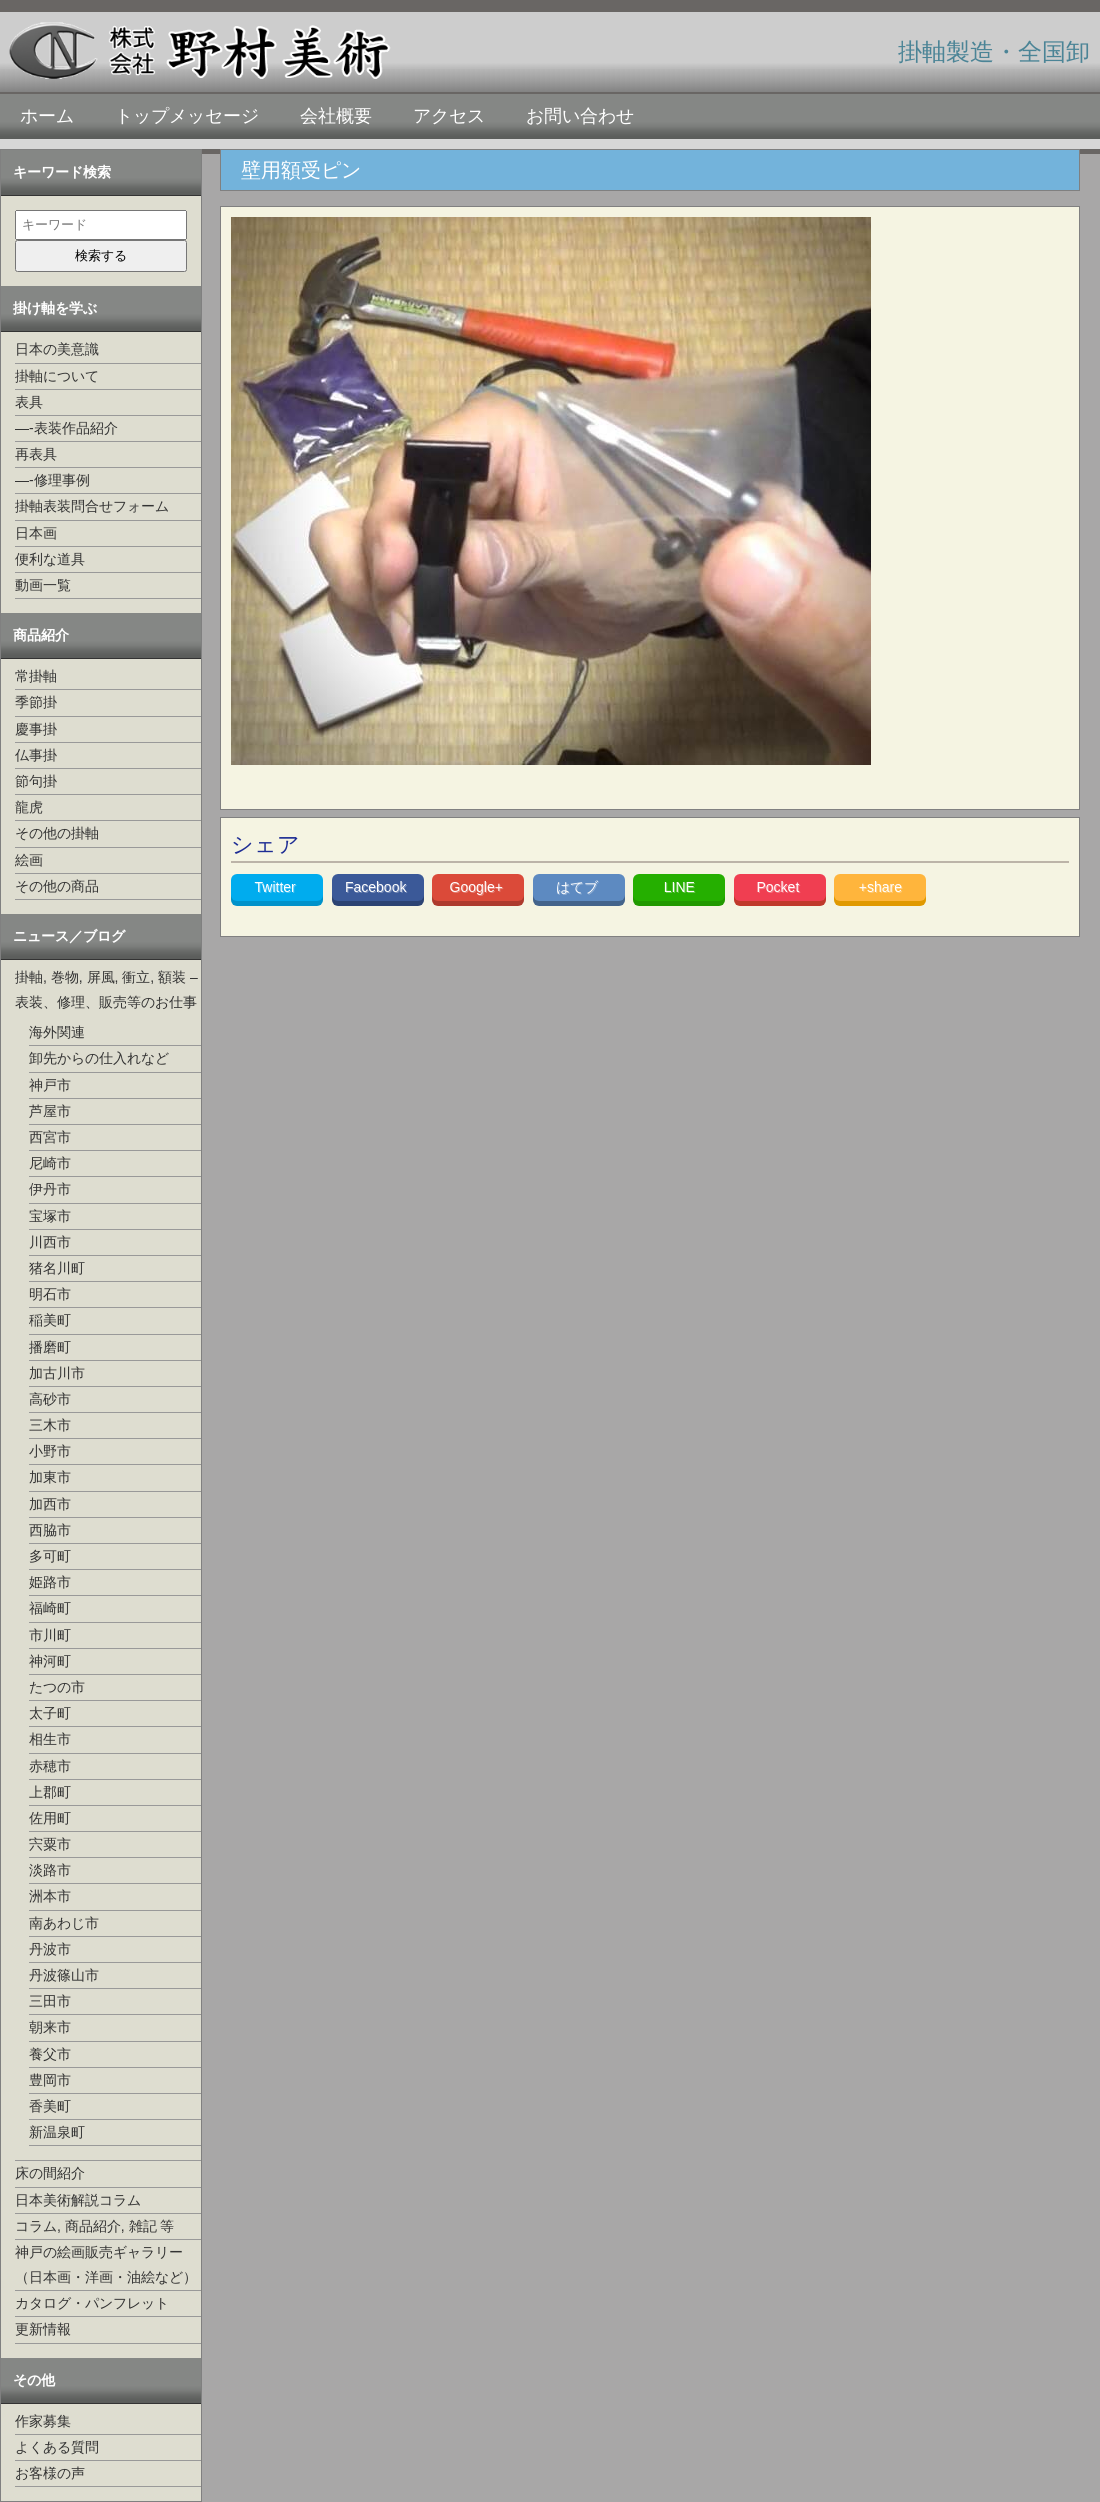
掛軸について (57, 376)
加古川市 (57, 1373)
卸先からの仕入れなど (99, 1058)
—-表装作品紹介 (66, 428)
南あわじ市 (64, 1923)
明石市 (50, 1294)
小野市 (50, 1451)
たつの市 (57, 1687)
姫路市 (50, 1582)
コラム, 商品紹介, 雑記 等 (94, 2226)
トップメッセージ (187, 116)
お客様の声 (50, 2473)
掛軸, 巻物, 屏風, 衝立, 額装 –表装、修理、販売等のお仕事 (106, 989)
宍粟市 (50, 1844)
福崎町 (50, 1608)
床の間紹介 (50, 2173)
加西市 (50, 1504)
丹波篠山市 (64, 1975)
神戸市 (50, 1085)
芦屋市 (50, 1111)
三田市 (50, 2001)
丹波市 (50, 1949)
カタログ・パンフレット (92, 2303)
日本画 (36, 533)
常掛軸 (36, 676)
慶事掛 (36, 729)
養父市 (50, 2054)
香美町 (50, 2106)
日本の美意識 (57, 349)
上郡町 (50, 1792)
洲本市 (50, 1896)
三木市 (50, 1425)
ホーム (47, 116)
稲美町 (50, 1320)
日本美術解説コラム (78, 2200)
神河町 (50, 1661)
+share (880, 887)
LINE (679, 887)
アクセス (449, 116)
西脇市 (50, 1530)
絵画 (29, 860)
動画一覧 (43, 585)
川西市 (50, 1242)
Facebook (377, 887)
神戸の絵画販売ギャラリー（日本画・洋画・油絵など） (106, 2264)
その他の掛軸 (57, 833)
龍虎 (29, 807)
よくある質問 (57, 2447)
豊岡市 (50, 2080)
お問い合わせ (580, 116)
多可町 (50, 1556)
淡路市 (50, 1870)
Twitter (277, 887)
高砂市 (50, 1399)
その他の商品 (57, 886)
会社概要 (336, 116)
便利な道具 (50, 559)
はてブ (579, 887)
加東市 (50, 1477)
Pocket (779, 887)
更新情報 (43, 2329)
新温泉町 (57, 2132)
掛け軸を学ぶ (55, 308)
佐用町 (50, 1818)
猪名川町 (57, 1268)
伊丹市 (50, 1189)
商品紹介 (41, 635)
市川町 (50, 1635)
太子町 (50, 1713)
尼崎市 (50, 1163)
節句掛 (36, 781)
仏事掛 (36, 755)
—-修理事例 (52, 480)
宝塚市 (50, 1216)
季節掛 (36, 702)
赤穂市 (50, 1766)
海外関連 (57, 1032)
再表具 (36, 454)
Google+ (478, 887)
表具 (29, 402)
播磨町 (50, 1347)
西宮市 (50, 1137)
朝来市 (50, 2027)
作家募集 (43, 2421)
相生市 (50, 1739)
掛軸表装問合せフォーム (92, 506)
